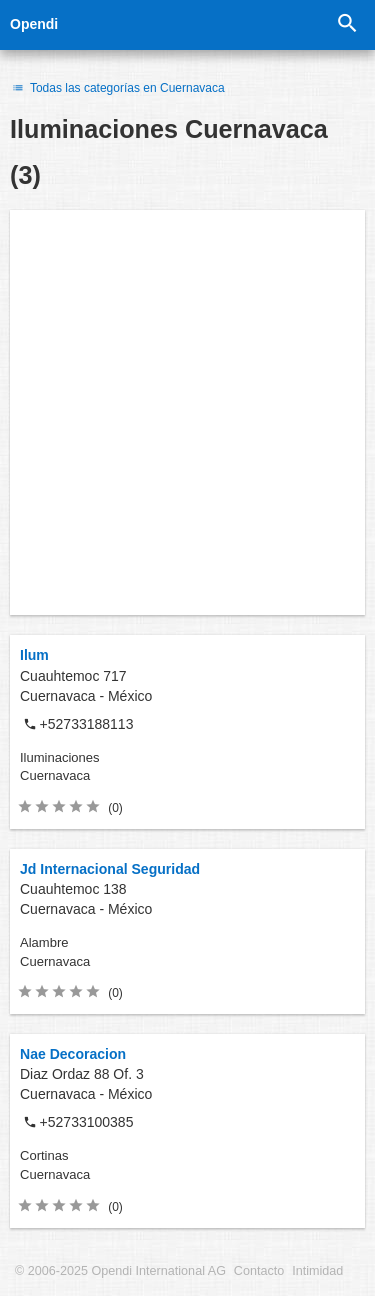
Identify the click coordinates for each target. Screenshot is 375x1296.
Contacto (259, 1271)
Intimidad (317, 1271)
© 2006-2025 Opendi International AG (120, 1271)
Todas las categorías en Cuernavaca (117, 88)
